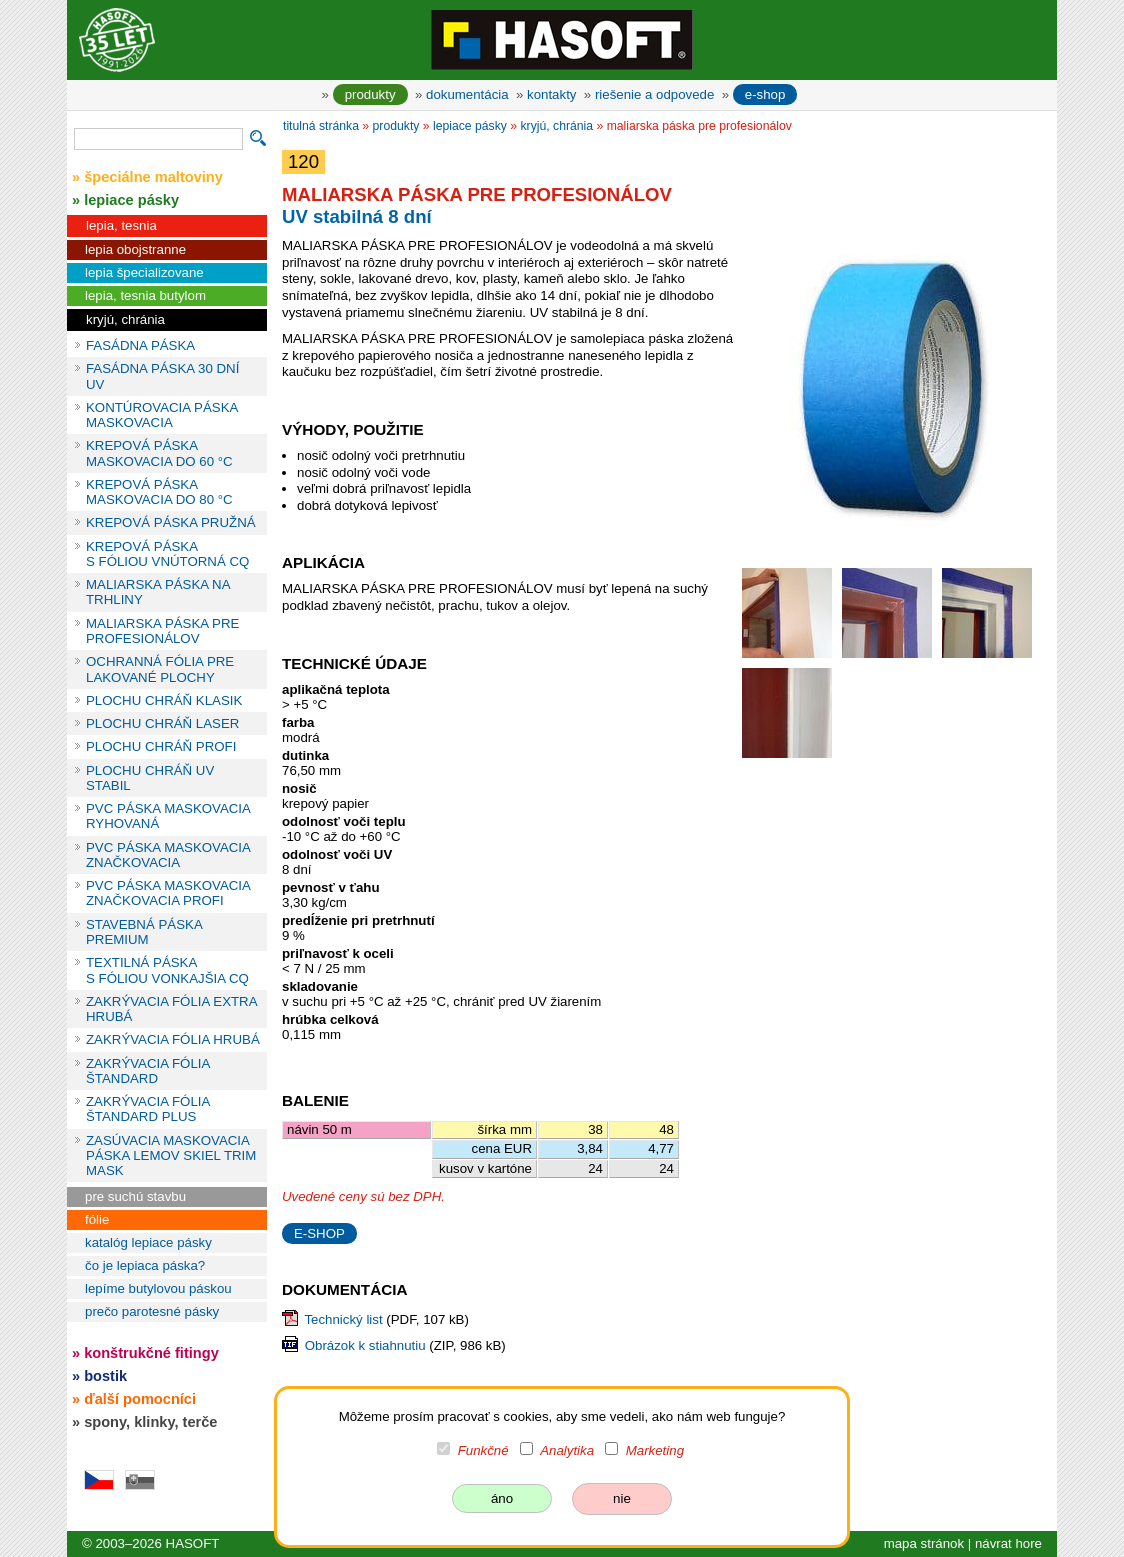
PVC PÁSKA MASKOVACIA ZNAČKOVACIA (168, 855)
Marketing (655, 1450)
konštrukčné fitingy (151, 1353)
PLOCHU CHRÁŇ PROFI (161, 746)
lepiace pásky (470, 126)
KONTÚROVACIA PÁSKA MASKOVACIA (162, 415)
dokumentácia (467, 94)
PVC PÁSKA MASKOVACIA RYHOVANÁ (168, 816)
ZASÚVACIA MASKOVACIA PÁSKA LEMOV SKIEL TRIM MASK (171, 1156)
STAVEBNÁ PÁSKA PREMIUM (144, 932)
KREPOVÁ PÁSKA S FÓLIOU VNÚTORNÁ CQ (167, 554)
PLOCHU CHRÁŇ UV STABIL (150, 778)
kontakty (551, 94)
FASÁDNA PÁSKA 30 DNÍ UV (162, 376)
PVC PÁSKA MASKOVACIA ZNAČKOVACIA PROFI (168, 893)
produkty (370, 94)
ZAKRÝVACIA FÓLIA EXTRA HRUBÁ (171, 1009)
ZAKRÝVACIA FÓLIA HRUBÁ (173, 1039)
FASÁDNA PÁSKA (140, 345)
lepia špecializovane (144, 272)
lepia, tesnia (121, 225)
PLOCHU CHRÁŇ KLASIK (164, 700)
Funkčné (483, 1450)
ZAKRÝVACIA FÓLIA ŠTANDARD (148, 1071)
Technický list (343, 1319)
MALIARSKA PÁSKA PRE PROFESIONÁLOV (162, 631)
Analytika (567, 1450)
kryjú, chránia (125, 319)
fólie (97, 1219)
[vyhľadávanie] (158, 139)
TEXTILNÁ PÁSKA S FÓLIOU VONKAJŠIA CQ (167, 970)
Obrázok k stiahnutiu (365, 1345)
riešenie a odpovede (654, 94)
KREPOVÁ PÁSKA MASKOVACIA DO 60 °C (159, 453)
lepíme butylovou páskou (158, 1288)
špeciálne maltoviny (153, 177)
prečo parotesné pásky (152, 1311)
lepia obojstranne (135, 249)
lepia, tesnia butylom (145, 295)
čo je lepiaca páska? (145, 1265)
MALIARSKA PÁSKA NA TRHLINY (158, 592)
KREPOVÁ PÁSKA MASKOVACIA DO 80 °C (159, 492)
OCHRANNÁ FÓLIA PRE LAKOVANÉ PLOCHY (160, 669)
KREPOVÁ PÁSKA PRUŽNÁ (171, 522)
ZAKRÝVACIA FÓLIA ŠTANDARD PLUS (148, 1109)
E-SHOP (319, 1233)
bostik (105, 1376)
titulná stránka (321, 126)
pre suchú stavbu (135, 1196)
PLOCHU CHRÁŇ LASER (162, 723)
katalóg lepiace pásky (148, 1242)
